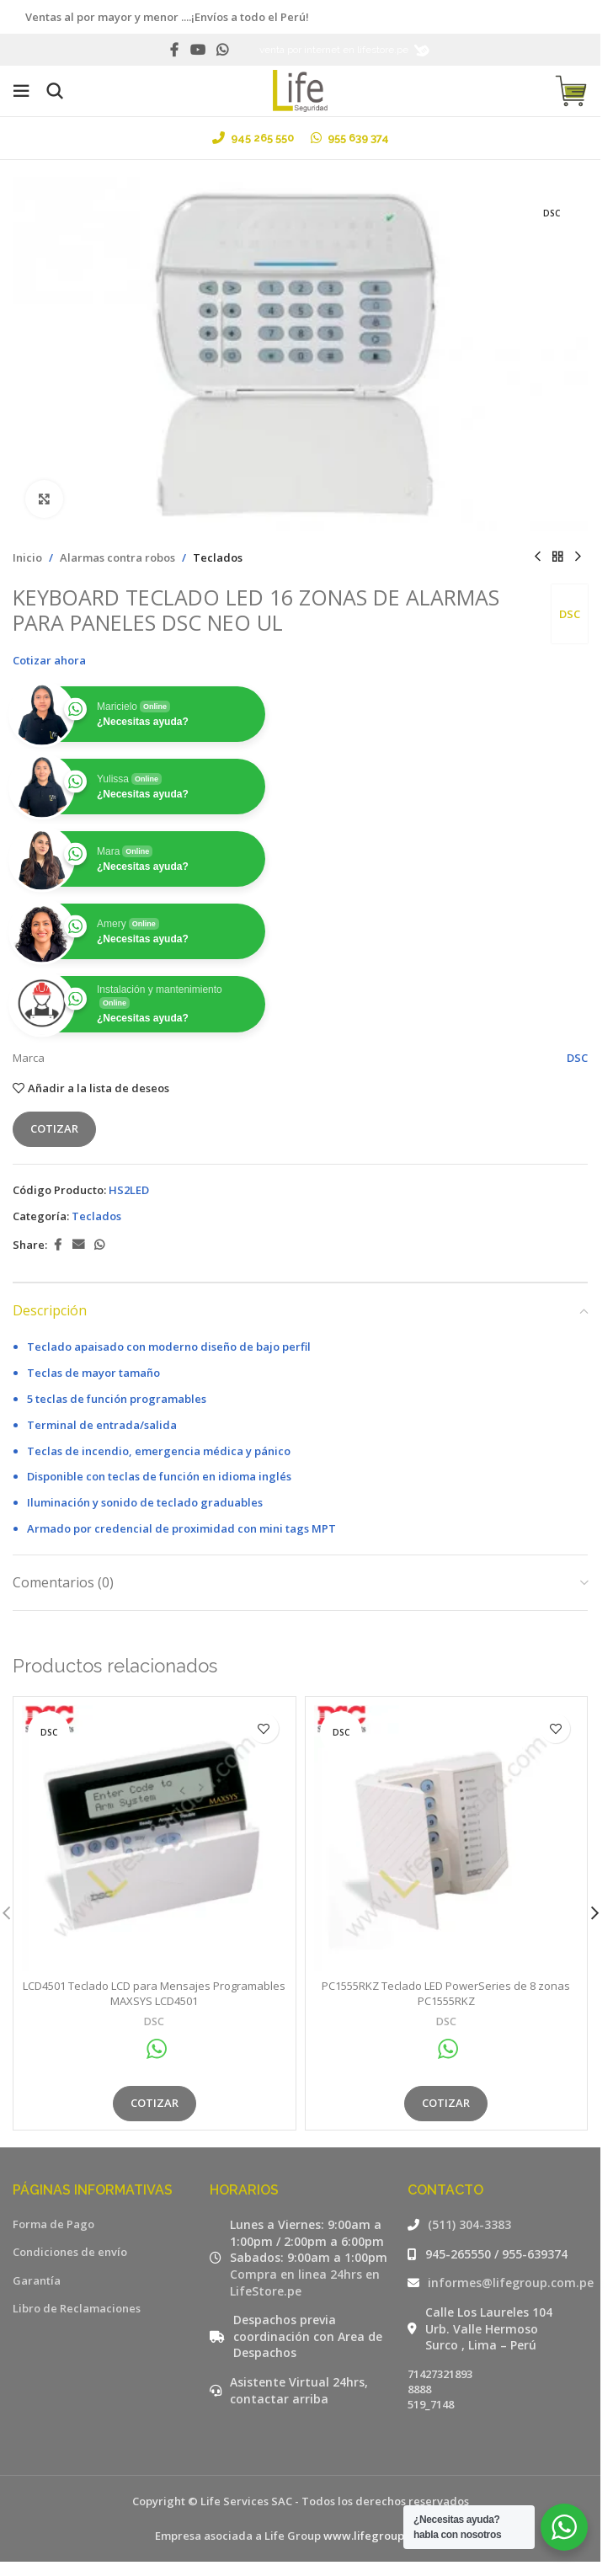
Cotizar (54, 1129)
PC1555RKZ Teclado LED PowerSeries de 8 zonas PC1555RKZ (446, 1993)
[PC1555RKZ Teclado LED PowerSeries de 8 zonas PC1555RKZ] (446, 1838)
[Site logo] (300, 89)
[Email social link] (78, 1245)
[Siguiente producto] (578, 557)
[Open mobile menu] (21, 91)
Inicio (27, 557)
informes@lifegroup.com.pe (511, 2283)
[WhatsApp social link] (222, 49)
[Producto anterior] (537, 557)
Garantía (37, 2280)
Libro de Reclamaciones (77, 2308)
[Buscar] (55, 91)
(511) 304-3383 (469, 2224)
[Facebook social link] (174, 49)
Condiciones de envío (70, 2251)
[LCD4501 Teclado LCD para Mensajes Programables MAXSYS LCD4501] (154, 1838)
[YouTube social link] (197, 49)
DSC (568, 613)
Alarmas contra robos (117, 557)
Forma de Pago (53, 2224)
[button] (594, 1913)
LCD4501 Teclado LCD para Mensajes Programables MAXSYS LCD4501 (154, 1993)
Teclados (218, 557)
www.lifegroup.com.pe (384, 2535)
